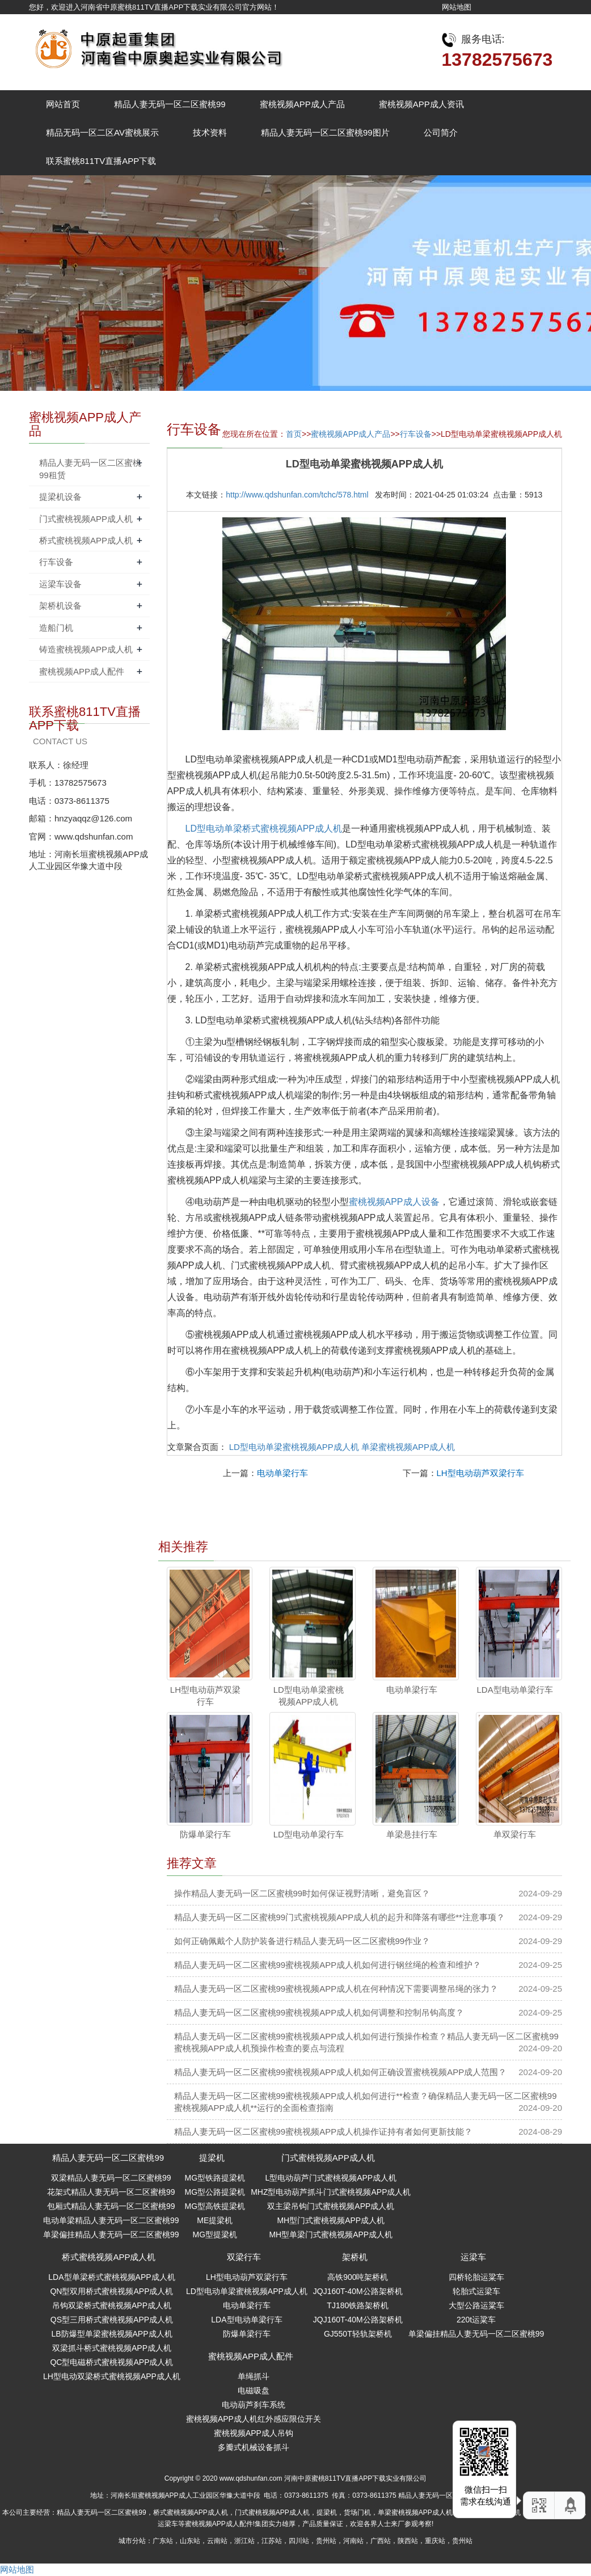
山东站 (190, 2541)
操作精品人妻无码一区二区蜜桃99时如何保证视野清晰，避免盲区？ (302, 1893)
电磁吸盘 (253, 2390)
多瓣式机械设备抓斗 (253, 2447)
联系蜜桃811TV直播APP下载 (101, 161)
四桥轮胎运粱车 (476, 2277)
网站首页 (63, 104)
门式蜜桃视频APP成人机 (86, 519)
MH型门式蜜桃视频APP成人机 (331, 2220)
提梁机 (212, 2157)
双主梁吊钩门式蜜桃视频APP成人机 (330, 2206)
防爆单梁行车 (205, 1834)
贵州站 (326, 2541)
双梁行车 (244, 2257)
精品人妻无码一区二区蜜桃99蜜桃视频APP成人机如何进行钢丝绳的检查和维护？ (328, 1965)
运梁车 (473, 2257)
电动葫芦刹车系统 (253, 2404)
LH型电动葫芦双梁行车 (480, 1473)
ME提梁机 (215, 2220)
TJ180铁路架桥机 (358, 2305)
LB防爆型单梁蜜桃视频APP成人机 (111, 2333)
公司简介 (441, 132)
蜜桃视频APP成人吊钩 (253, 2433)
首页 (294, 434)
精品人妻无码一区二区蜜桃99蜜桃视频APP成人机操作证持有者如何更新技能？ (323, 2131)
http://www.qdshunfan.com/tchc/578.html (297, 494)
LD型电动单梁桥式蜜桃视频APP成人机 (263, 828)
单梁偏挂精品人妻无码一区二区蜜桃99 (111, 2234)
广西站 (380, 2541)
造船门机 (56, 628)
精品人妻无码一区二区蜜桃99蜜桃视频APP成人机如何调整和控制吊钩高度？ (319, 2012)
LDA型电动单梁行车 (514, 1689)
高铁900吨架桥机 (357, 2277)
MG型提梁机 (215, 2234)
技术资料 (210, 132)
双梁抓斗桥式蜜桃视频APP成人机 (111, 2347)
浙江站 (244, 2541)
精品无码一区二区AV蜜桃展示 (102, 132)
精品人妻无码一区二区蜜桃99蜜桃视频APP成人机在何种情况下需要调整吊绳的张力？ (336, 1988)
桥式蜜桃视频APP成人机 (86, 540)
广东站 (163, 2541)
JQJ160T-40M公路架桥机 (358, 2291)
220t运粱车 (476, 2319)
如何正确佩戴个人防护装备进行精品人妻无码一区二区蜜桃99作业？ (302, 1941)
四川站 (299, 2541)
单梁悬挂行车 (411, 1834)
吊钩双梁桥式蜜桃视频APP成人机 (111, 2305)
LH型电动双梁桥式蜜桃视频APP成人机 (111, 2376)
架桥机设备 (60, 605)
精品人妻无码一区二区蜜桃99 (170, 104)
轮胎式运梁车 (476, 2291)
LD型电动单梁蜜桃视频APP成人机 (294, 1447)
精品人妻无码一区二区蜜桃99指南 (449, 2495)
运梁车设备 (60, 584)
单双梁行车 (514, 1834)
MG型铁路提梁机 (215, 2177)
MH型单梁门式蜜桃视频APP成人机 (330, 2234)
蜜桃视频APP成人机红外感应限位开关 (253, 2418)
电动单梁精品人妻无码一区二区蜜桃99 (111, 2220)
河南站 (353, 2541)
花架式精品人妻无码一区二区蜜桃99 (111, 2191)
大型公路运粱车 (476, 2305)
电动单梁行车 (282, 1473)
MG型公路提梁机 (215, 2191)
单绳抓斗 (253, 2376)
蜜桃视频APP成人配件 (81, 671)
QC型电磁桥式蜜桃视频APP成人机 (111, 2362)
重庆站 (435, 2541)
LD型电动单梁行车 (308, 1834)
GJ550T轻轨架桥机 (358, 2333)
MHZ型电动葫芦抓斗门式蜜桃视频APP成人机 (331, 2191)
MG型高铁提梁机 (215, 2206)
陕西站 (408, 2541)
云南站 (217, 2541)
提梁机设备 (60, 496)
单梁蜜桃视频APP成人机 (408, 1447)
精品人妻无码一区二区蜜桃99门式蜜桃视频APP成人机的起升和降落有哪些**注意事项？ (339, 1917)
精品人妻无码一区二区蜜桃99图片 (325, 132)
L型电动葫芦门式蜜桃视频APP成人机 (330, 2177)
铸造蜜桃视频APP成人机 (86, 649)
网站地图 (456, 7)
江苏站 (271, 2541)
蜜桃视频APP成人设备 (394, 1202)
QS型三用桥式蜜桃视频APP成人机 (111, 2319)
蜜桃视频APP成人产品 (302, 104)
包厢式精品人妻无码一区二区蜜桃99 (111, 2206)
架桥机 (355, 2257)
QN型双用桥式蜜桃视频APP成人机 (111, 2291)
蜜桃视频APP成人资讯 (421, 104)
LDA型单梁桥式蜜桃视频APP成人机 (111, 2277)
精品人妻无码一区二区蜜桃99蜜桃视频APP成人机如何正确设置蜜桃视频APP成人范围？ (340, 2072)
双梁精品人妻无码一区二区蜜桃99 (111, 2177)
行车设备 (416, 434)
